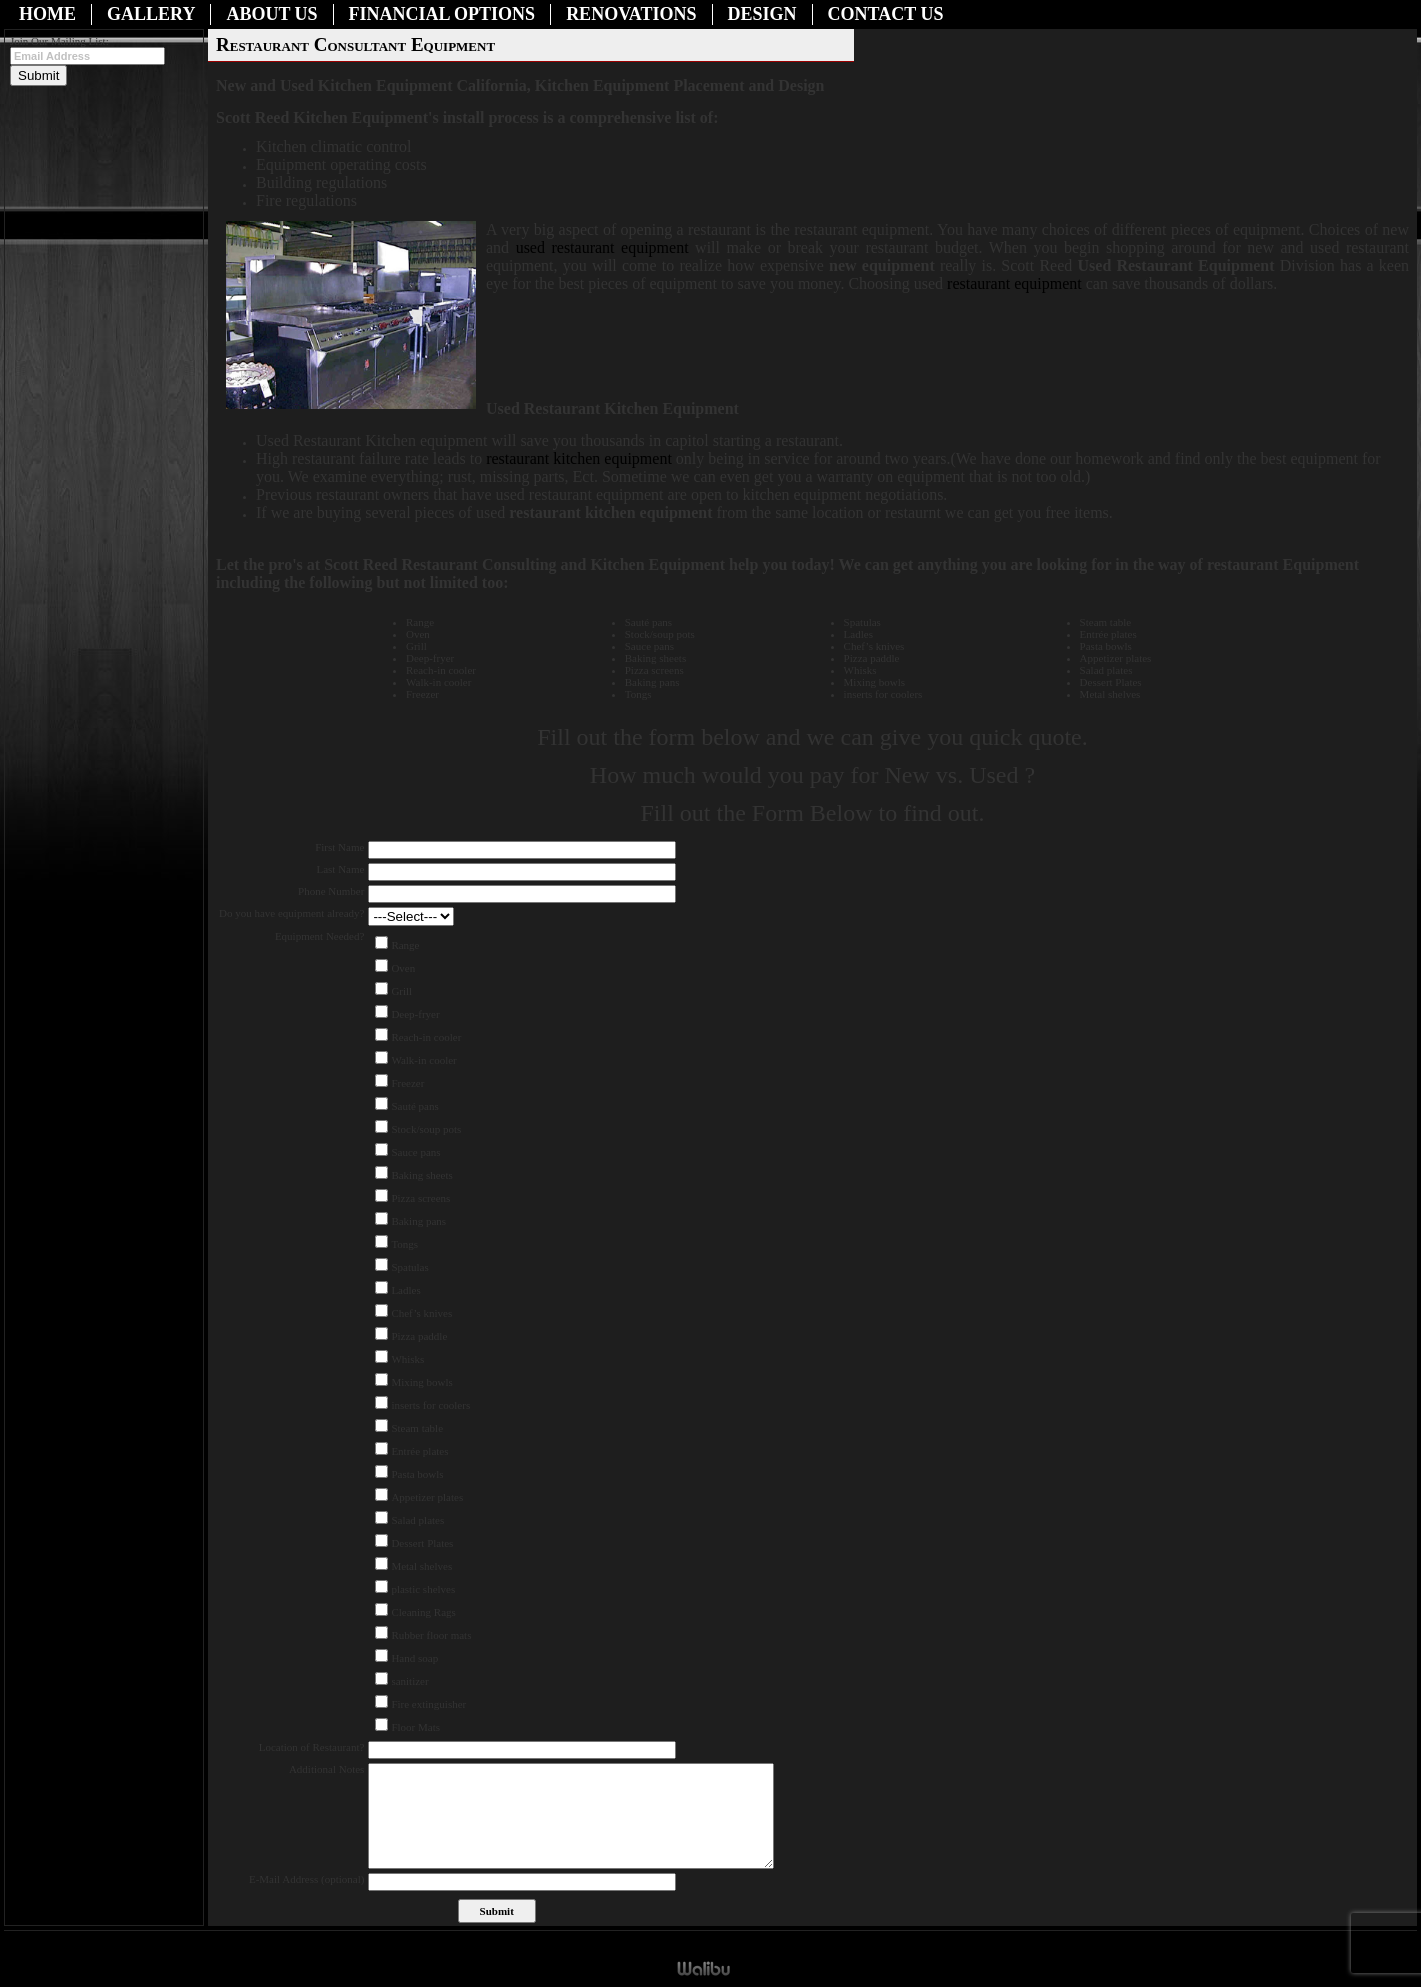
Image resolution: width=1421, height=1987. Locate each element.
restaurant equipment (1016, 283)
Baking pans (418, 1221)
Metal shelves (421, 1566)
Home (47, 14)
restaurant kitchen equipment (581, 458)
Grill (401, 991)
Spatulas (409, 1267)
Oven (403, 968)
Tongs (404, 1244)
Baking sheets (421, 1175)
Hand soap (414, 1658)
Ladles (405, 1290)
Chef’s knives (421, 1313)
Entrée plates (419, 1451)
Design (762, 14)
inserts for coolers (430, 1405)
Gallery (151, 14)
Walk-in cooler (423, 1060)
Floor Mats (415, 1727)
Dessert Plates (422, 1543)
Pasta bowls (417, 1474)
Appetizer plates (427, 1497)
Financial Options (442, 14)
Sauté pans (414, 1106)
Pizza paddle (419, 1336)
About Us (271, 14)
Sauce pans (415, 1152)
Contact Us (886, 14)
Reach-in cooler (426, 1037)
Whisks (407, 1359)
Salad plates (417, 1520)
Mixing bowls (421, 1382)
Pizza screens (420, 1198)
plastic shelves (423, 1589)
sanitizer (409, 1681)
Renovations (631, 14)
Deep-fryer (415, 1014)
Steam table (417, 1428)
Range (405, 945)
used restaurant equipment (602, 247)
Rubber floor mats (431, 1635)
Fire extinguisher (428, 1704)
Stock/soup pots (426, 1129)
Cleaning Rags (423, 1612)
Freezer (407, 1083)
